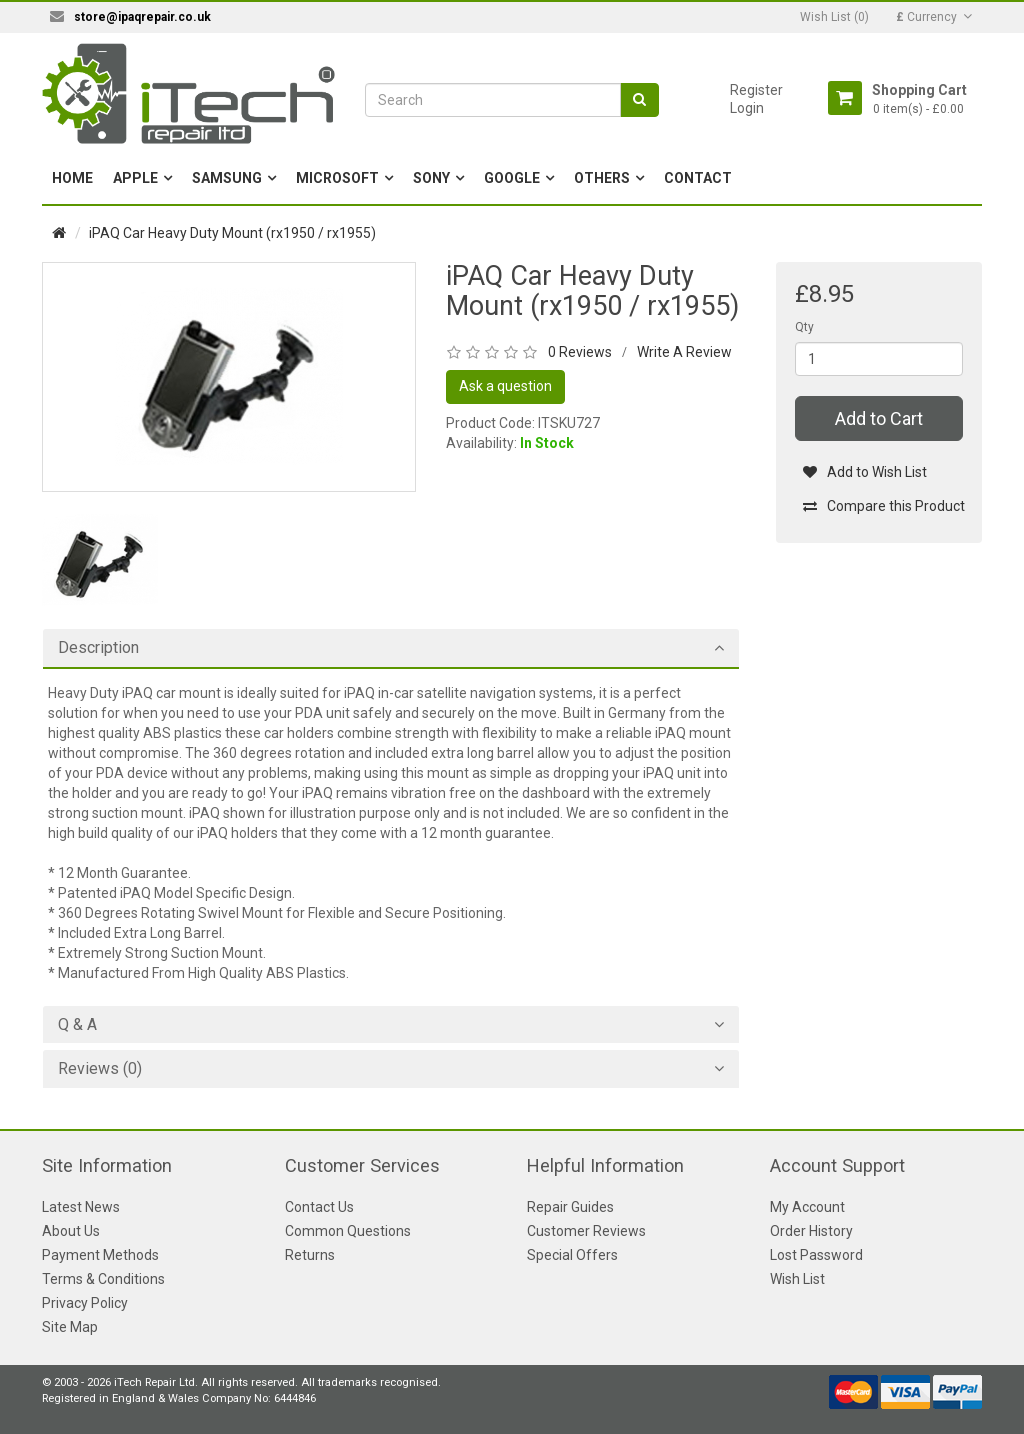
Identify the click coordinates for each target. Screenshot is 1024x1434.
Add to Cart (879, 418)
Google (512, 178)
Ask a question (505, 386)
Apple (135, 178)
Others (602, 178)
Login (747, 108)
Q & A (77, 1025)
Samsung (227, 178)
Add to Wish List (864, 472)
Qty (804, 327)
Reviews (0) (100, 1069)
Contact (698, 178)
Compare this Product (883, 506)
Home (72, 178)
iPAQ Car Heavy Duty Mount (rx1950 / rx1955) (232, 233)
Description (98, 648)
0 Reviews (580, 352)
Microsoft (337, 178)
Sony (431, 178)
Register (756, 90)
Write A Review (684, 352)
